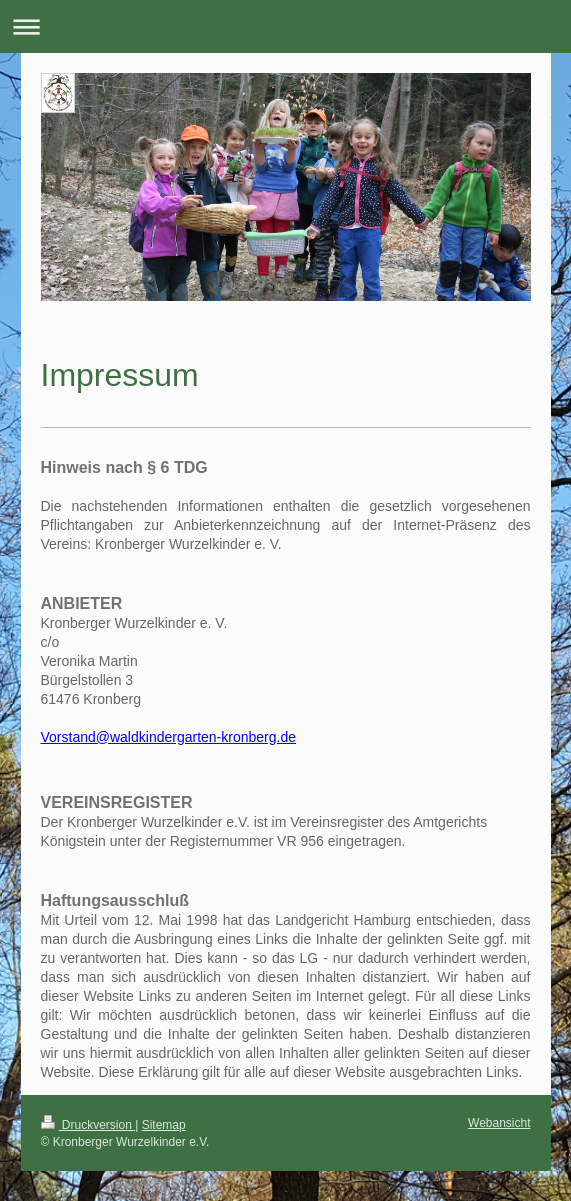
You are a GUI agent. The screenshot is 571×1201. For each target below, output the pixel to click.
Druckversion (88, 1125)
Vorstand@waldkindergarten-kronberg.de (168, 737)
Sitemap (164, 1125)
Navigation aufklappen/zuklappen (285, 26)
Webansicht (499, 1123)
